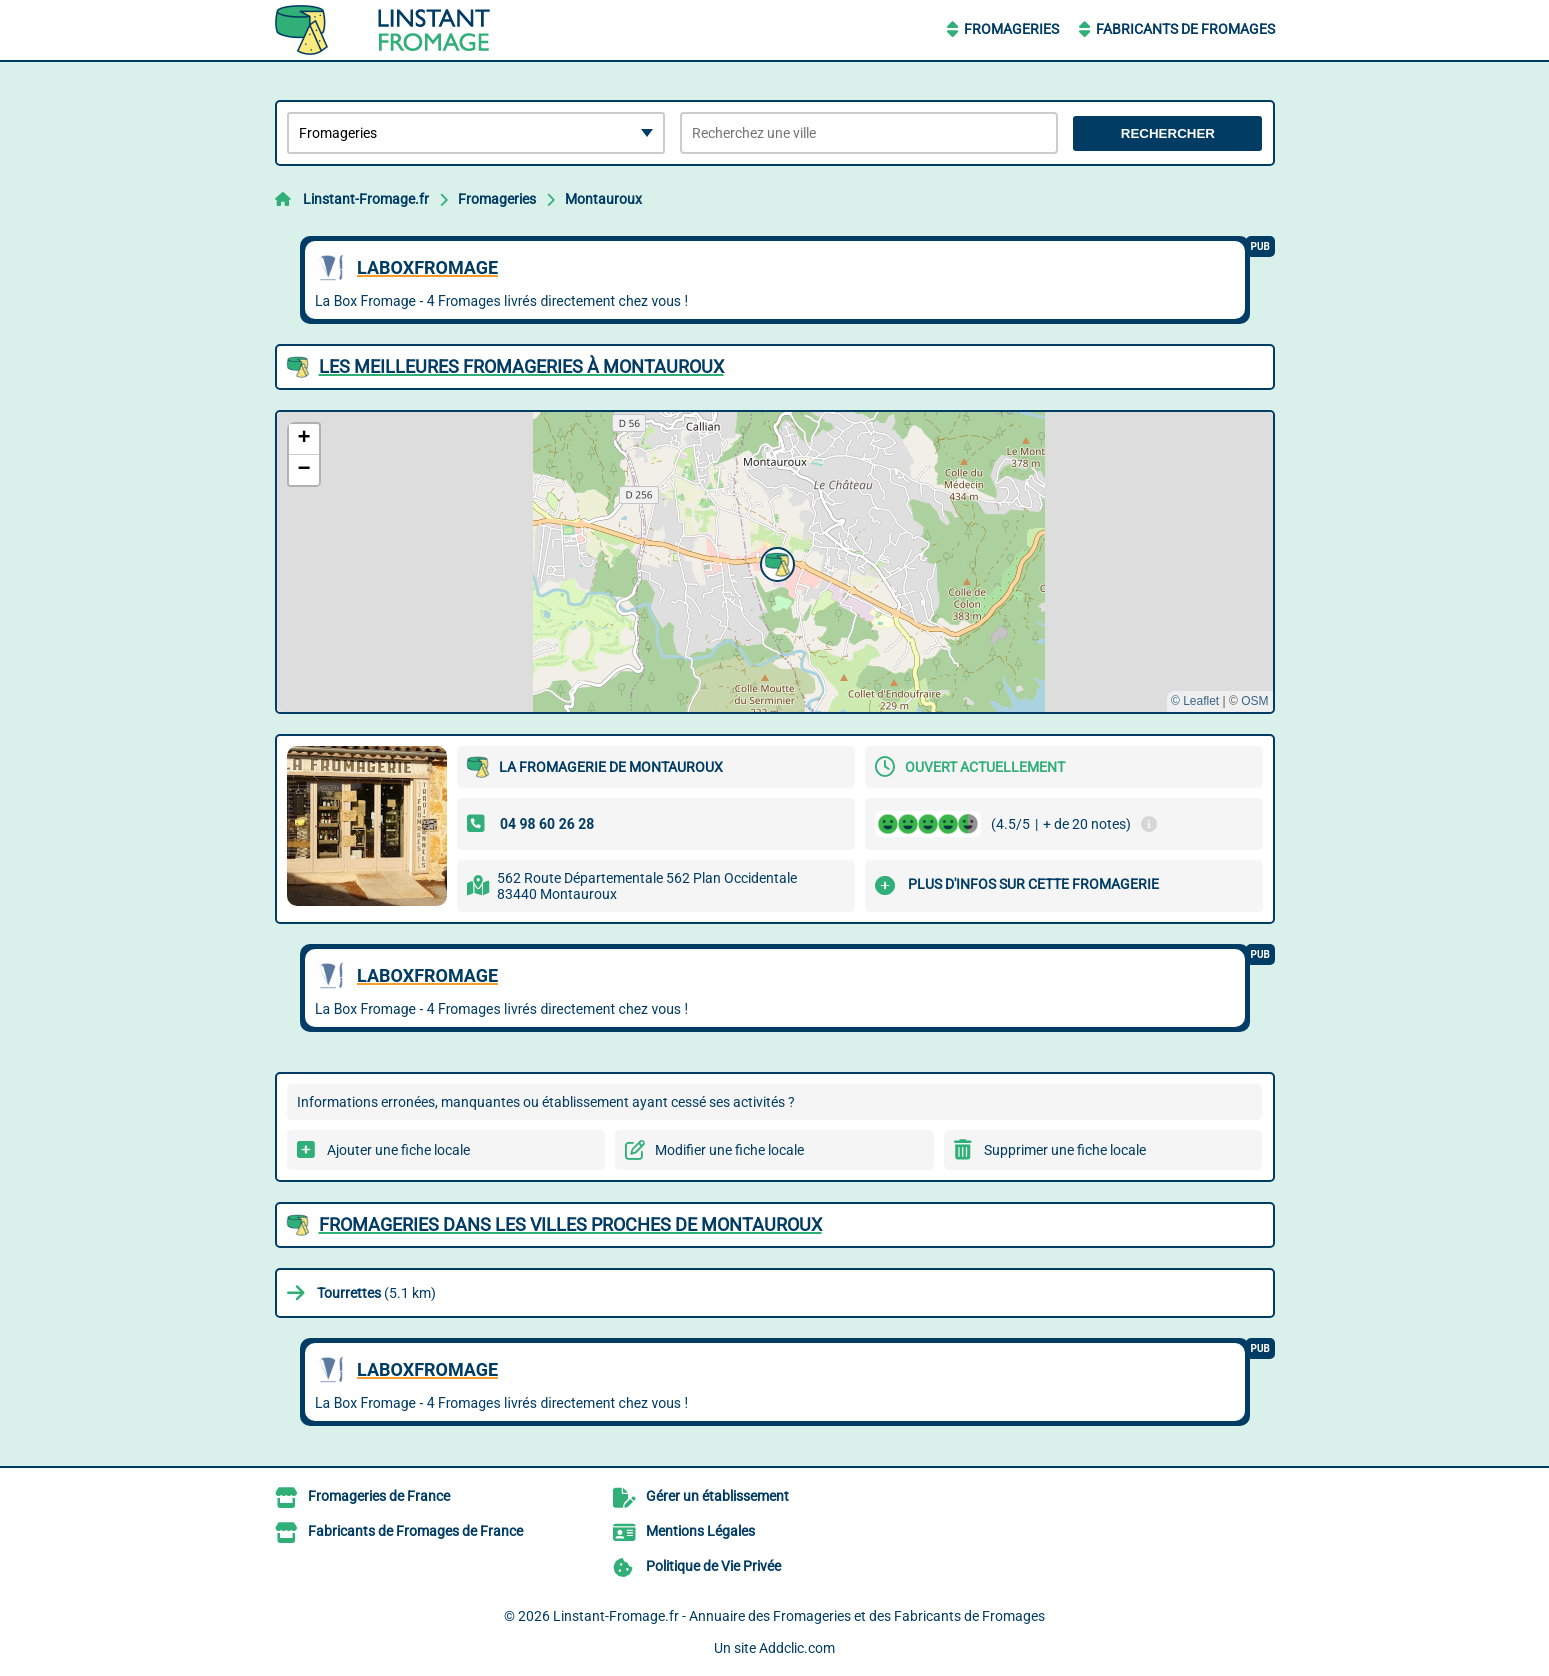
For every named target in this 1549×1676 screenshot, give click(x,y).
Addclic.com (797, 1648)
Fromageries (1011, 29)
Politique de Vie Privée (713, 1566)
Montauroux (603, 199)
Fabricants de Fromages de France (415, 1531)
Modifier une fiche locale (729, 1150)
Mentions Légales (700, 1531)
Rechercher (1168, 133)
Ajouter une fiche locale (398, 1150)
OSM (1254, 701)
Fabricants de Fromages (1185, 29)
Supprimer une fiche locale (1065, 1150)
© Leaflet (1195, 701)
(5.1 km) (376, 1293)
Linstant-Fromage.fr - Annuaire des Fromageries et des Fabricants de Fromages (799, 1616)
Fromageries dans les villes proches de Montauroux (570, 1224)
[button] (775, 562)
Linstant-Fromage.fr (366, 199)
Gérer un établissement (717, 1496)
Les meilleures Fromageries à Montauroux (521, 366)
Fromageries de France (379, 1496)
